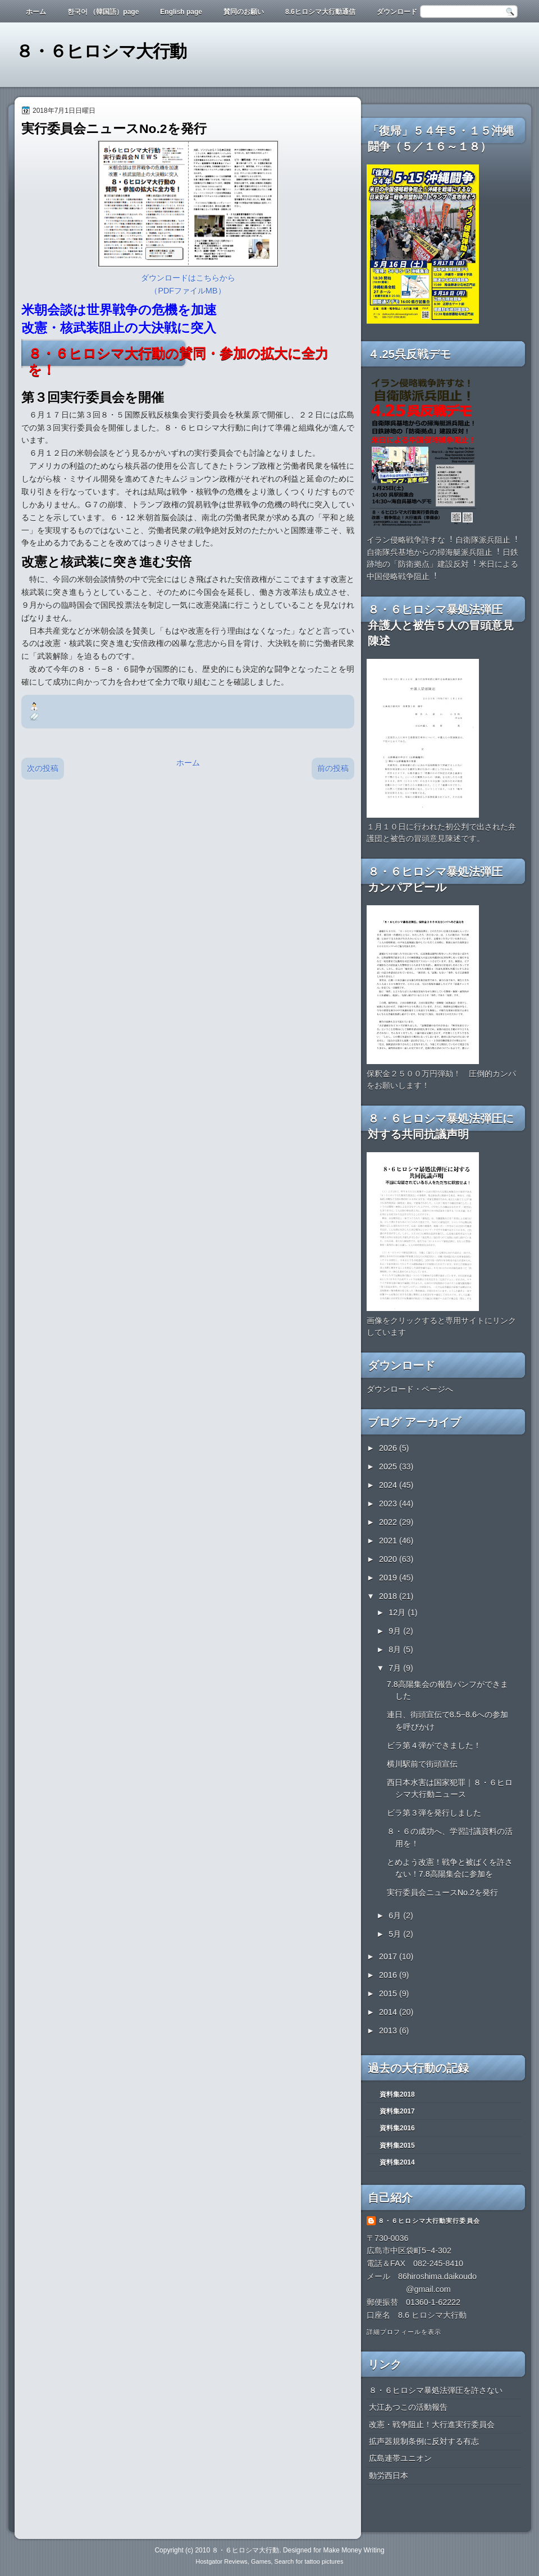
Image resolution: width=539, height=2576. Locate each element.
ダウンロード (397, 12)
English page (181, 12)
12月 (398, 1612)
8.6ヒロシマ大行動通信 (320, 12)
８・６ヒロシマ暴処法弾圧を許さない (436, 2390)
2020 (389, 1559)
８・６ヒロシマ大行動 (101, 51)
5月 (396, 1933)
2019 (389, 1577)
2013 (389, 2030)
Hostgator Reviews (222, 2561)
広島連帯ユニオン (400, 2458)
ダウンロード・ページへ (410, 1389)
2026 (389, 1447)
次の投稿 (42, 768)
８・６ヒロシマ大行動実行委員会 (429, 2220)
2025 (389, 1466)
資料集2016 (397, 2128)
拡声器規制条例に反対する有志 (424, 2441)
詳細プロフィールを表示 (404, 2332)
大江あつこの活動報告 (408, 2407)
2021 (389, 1540)
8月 (396, 1649)
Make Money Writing (353, 2550)
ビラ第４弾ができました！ (434, 1745)
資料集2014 (397, 2162)
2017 (389, 1956)
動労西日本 (388, 2475)
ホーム (36, 12)
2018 (389, 1596)
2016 (389, 1974)
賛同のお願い (243, 12)
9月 (396, 1630)
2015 (389, 1993)
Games (261, 2561)
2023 (389, 1503)
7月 (396, 1667)
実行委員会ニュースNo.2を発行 (442, 1892)
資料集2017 (397, 2111)
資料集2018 (397, 2094)
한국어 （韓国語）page (103, 12)
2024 (389, 1484)
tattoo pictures (323, 2561)
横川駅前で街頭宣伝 (422, 1763)
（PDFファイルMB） (187, 290)
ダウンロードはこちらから (188, 277)
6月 (396, 1915)
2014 (389, 2011)
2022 (389, 1522)
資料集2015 (397, 2145)
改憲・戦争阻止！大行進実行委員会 (432, 2424)
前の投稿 (333, 768)
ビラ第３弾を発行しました (434, 1812)
